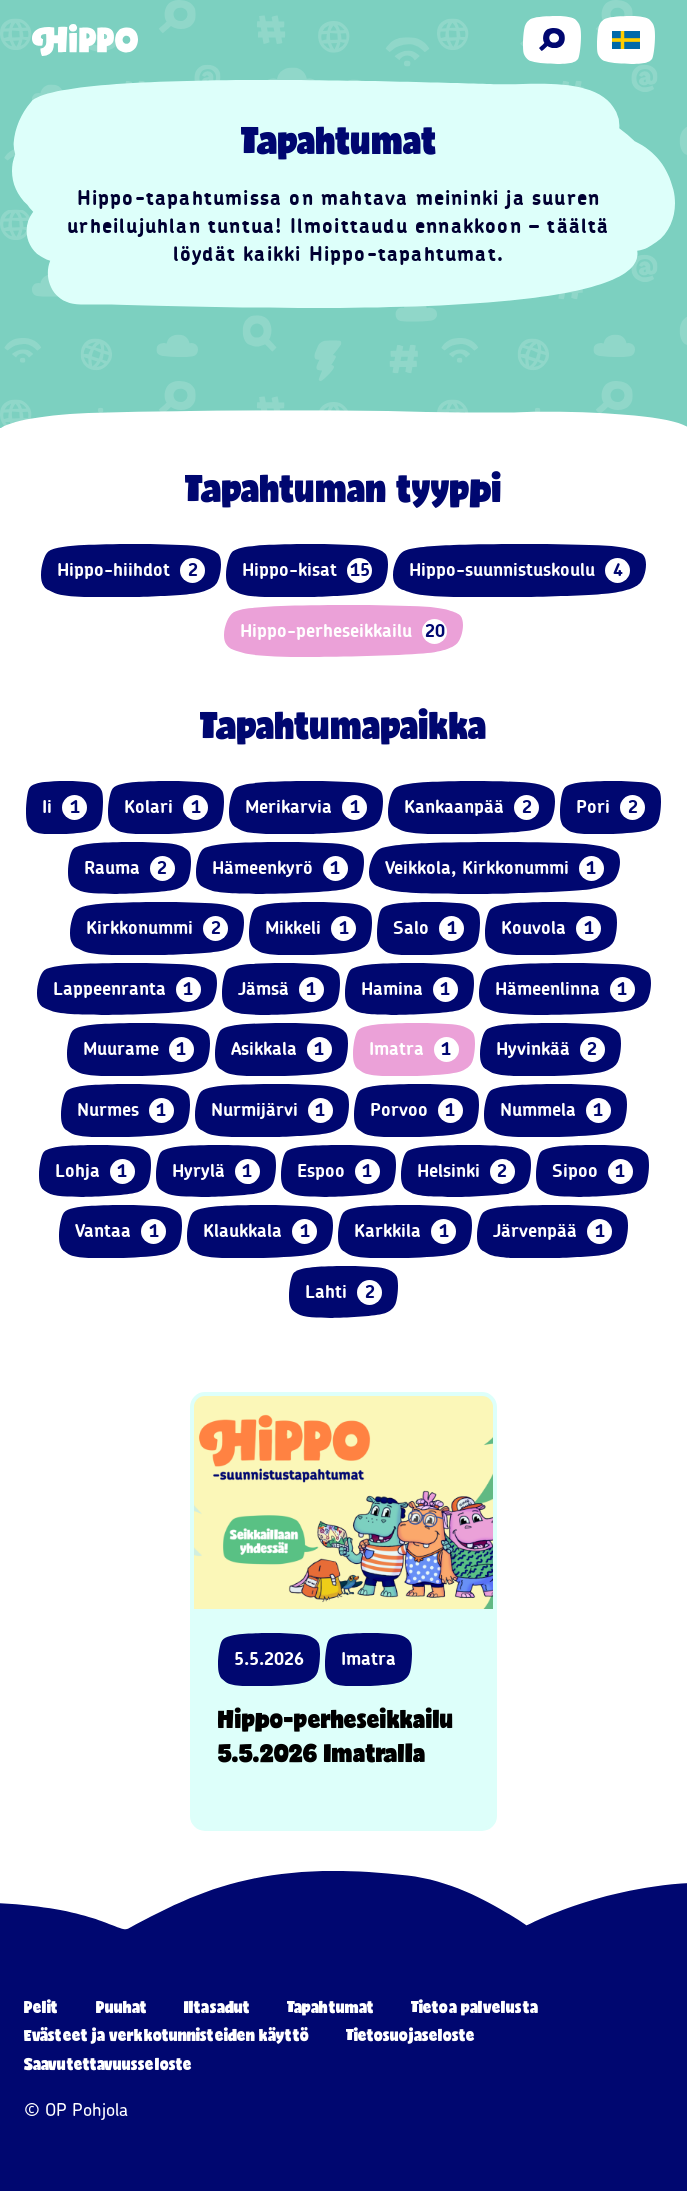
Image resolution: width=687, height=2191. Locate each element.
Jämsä (281, 989)
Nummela (555, 1110)
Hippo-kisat (307, 570)
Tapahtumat (330, 2006)
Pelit (41, 2006)
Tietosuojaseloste (411, 2034)
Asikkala (281, 1049)
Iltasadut (217, 2006)
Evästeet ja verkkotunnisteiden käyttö (166, 2034)
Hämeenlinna (565, 989)
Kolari (166, 807)
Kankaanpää (471, 807)
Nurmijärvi (272, 1110)
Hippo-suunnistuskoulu (519, 570)
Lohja (95, 1171)
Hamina (409, 989)
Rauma (129, 868)
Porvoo (416, 1110)
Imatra (414, 1049)
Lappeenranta (127, 989)
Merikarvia (306, 807)
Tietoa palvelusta (474, 2006)
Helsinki (466, 1171)
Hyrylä (216, 1171)
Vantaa (120, 1231)
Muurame (138, 1049)
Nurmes (125, 1110)
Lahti (343, 1292)
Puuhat (122, 2006)
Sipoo (592, 1171)
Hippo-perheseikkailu (343, 631)
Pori (610, 807)
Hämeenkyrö (280, 868)
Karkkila (405, 1231)
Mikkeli (310, 928)
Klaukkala (260, 1231)
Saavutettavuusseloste (108, 2063)
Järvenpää (552, 1231)
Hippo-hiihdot (131, 570)
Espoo (338, 1171)
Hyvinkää (550, 1049)
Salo (428, 928)
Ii (64, 807)
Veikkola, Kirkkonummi (494, 868)
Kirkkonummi (157, 928)
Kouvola (551, 928)
